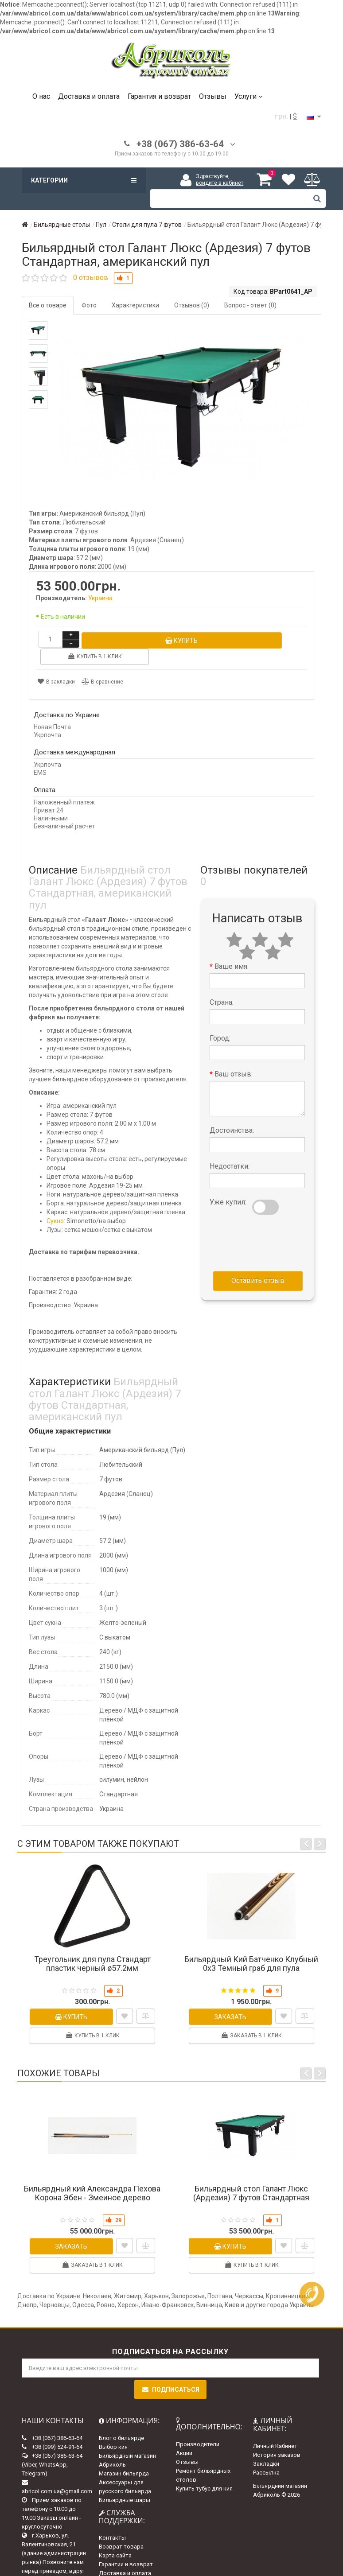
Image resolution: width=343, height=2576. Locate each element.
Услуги (248, 96)
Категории (83, 180)
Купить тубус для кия (204, 2471)
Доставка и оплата (89, 96)
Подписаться (170, 2372)
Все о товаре (47, 305)
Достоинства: (232, 1113)
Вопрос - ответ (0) (250, 305)
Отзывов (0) (191, 305)
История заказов (276, 2437)
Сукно (55, 1203)
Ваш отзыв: (233, 1057)
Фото (89, 305)
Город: (220, 1021)
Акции (184, 2435)
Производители (197, 2427)
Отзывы (212, 96)
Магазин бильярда (124, 2456)
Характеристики (135, 305)
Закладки (266, 2446)
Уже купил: (228, 1185)
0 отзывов (90, 277)
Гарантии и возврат (126, 2547)
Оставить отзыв (258, 1263)
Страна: (222, 985)
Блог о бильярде (121, 2420)
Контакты (112, 2520)
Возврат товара (121, 2529)
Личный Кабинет (275, 2428)
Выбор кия (113, 2429)
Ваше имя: (231, 949)
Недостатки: (229, 1149)
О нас (41, 96)
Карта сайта (115, 2538)
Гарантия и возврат (159, 96)
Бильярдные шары (124, 2482)
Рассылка (266, 2455)
